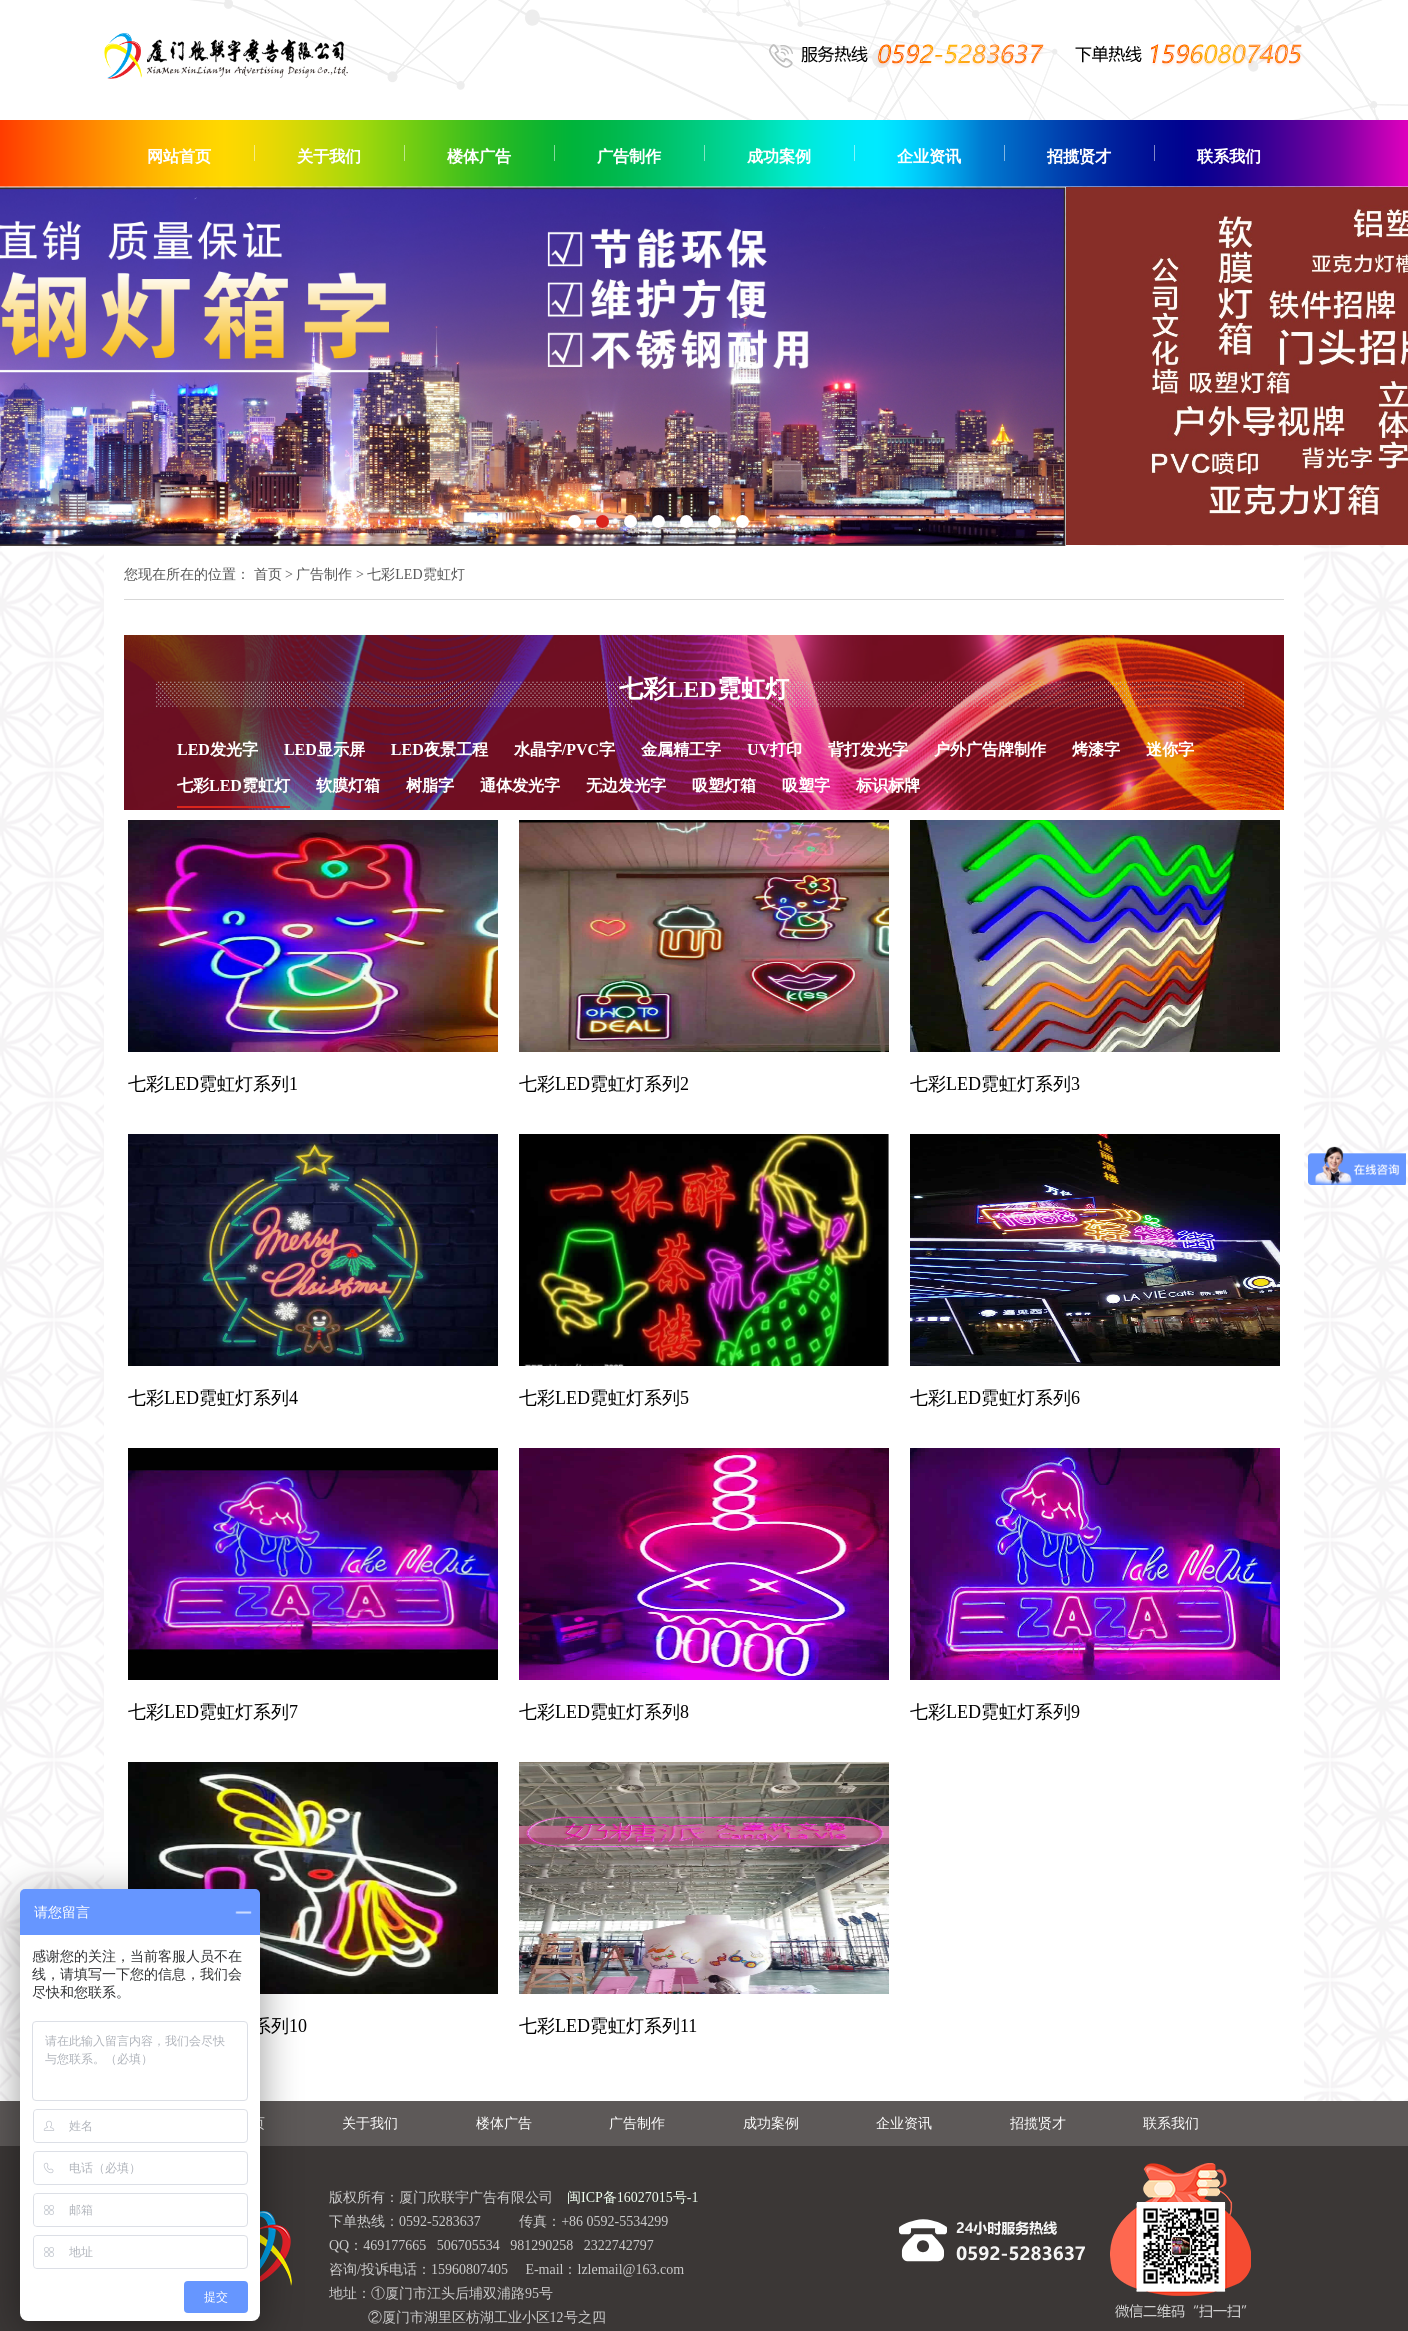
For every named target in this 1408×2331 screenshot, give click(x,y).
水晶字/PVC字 (564, 749)
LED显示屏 (324, 749)
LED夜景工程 (439, 749)
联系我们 (1229, 156)
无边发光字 (626, 785)
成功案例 (779, 156)
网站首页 (179, 156)
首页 (268, 574)
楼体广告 (479, 156)
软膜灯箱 (348, 785)
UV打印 (774, 749)
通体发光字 (520, 785)
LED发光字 (217, 749)
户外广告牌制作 (990, 749)
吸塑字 (806, 785)
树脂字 (430, 785)
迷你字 (1170, 749)
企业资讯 (929, 156)
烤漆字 (1096, 749)
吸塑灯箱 (724, 785)
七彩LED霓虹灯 (233, 785)
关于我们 (329, 156)
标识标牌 (888, 785)
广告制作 (629, 156)
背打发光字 (868, 749)
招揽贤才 (1079, 156)
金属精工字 (681, 749)
